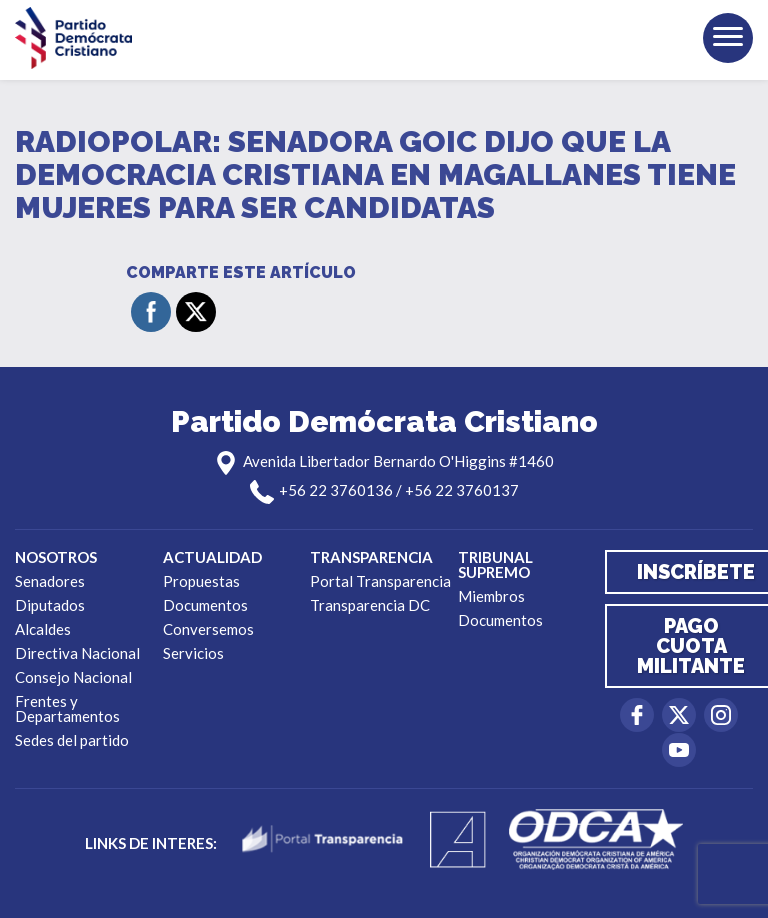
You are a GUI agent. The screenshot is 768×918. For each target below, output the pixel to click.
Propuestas (201, 581)
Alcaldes (43, 629)
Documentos (205, 605)
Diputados (50, 605)
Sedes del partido (72, 740)
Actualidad (212, 557)
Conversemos (208, 629)
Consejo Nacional (73, 677)
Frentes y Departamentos (67, 708)
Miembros (491, 596)
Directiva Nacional (77, 653)
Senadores (50, 581)
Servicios (193, 653)
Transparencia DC (370, 605)
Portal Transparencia (380, 581)
